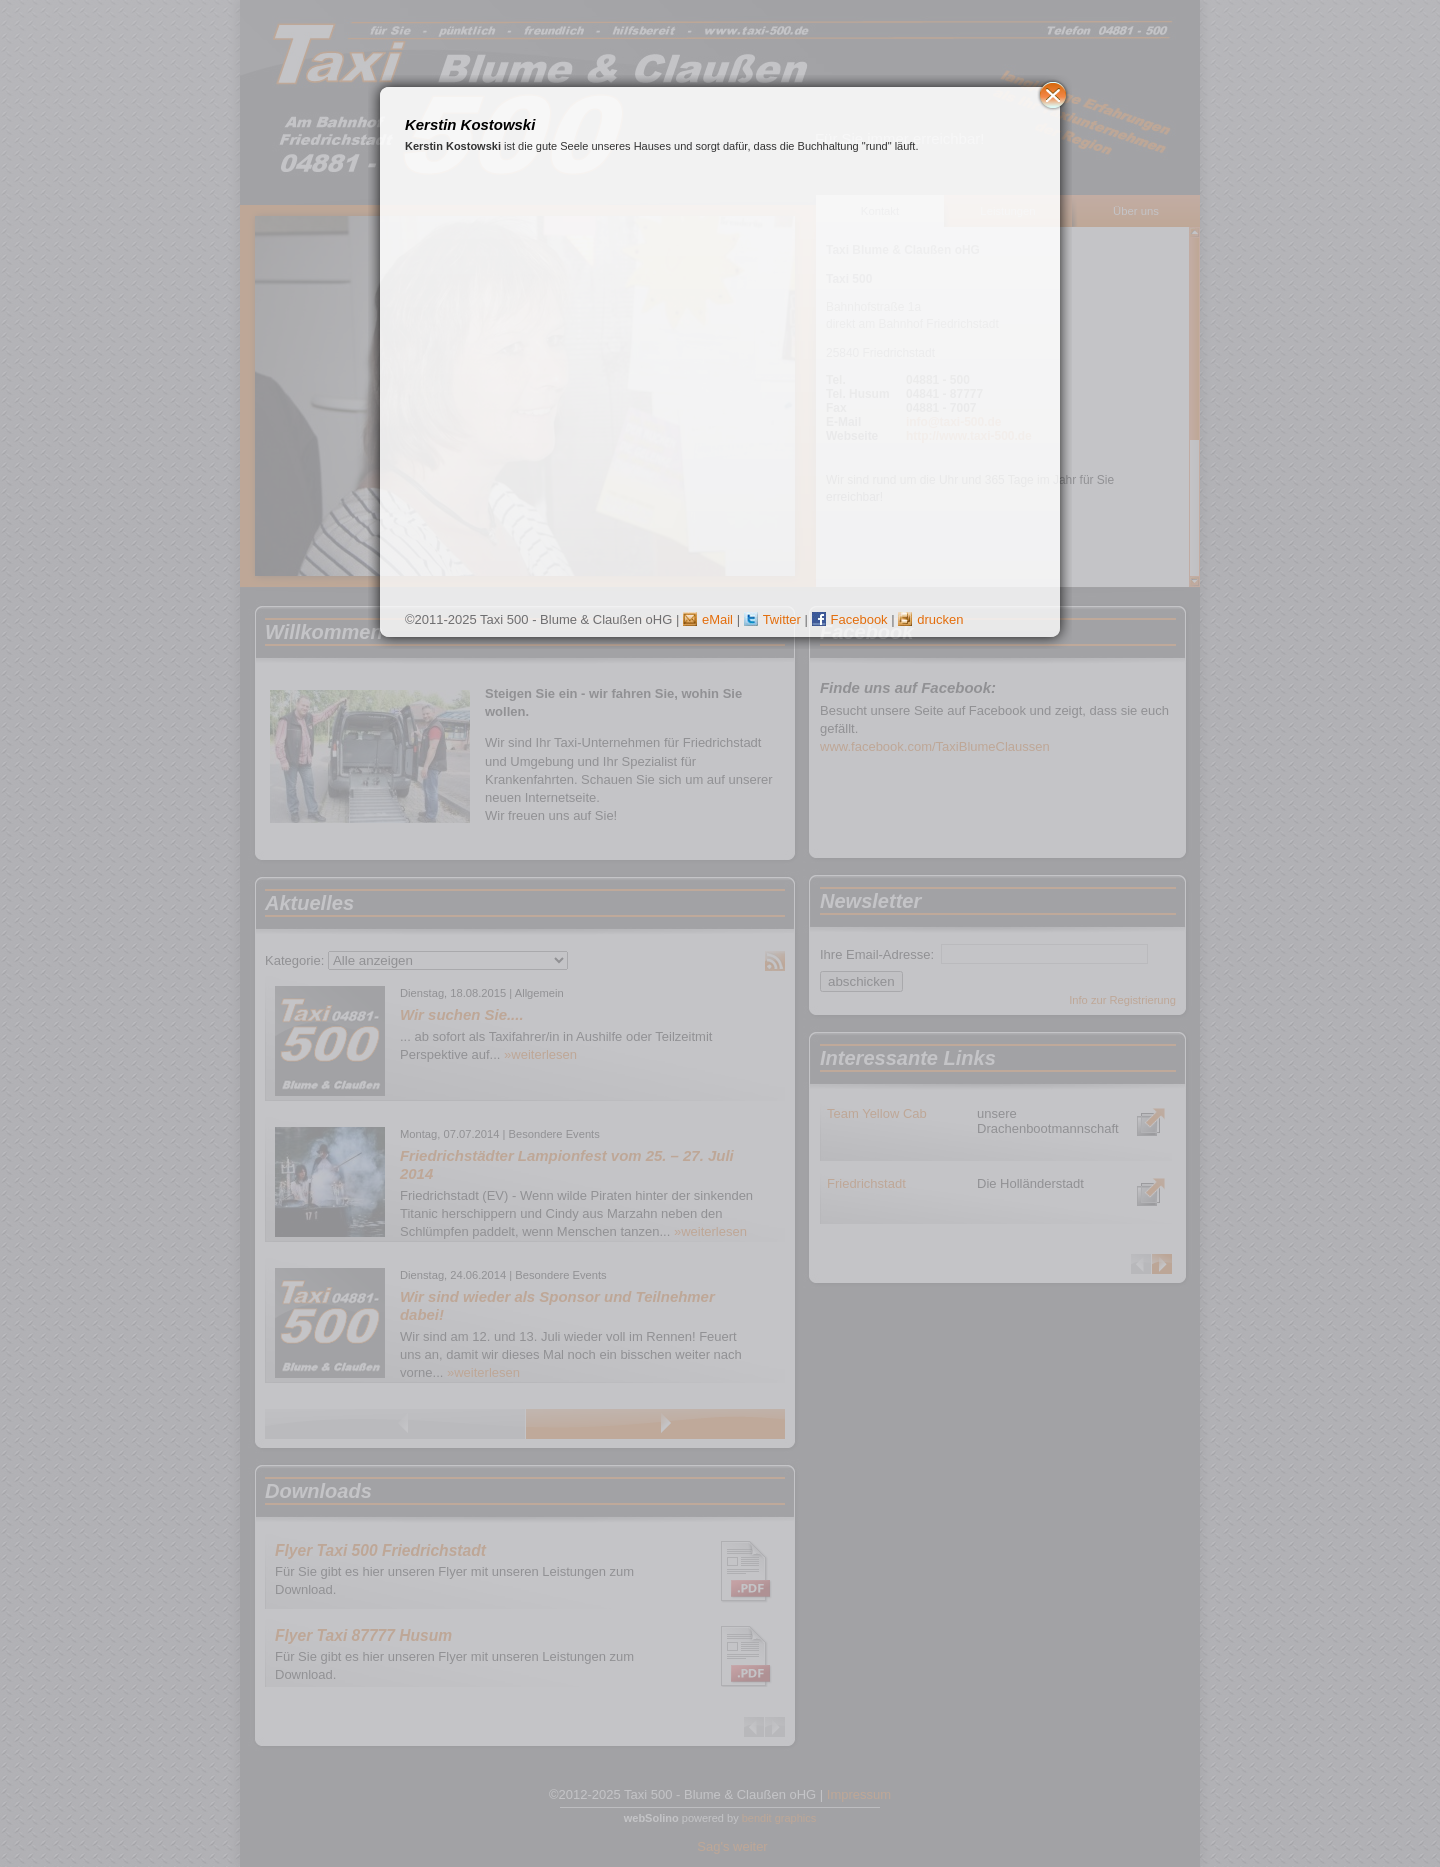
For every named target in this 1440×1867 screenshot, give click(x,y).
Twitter (772, 619)
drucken (930, 619)
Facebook (850, 619)
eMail (708, 619)
